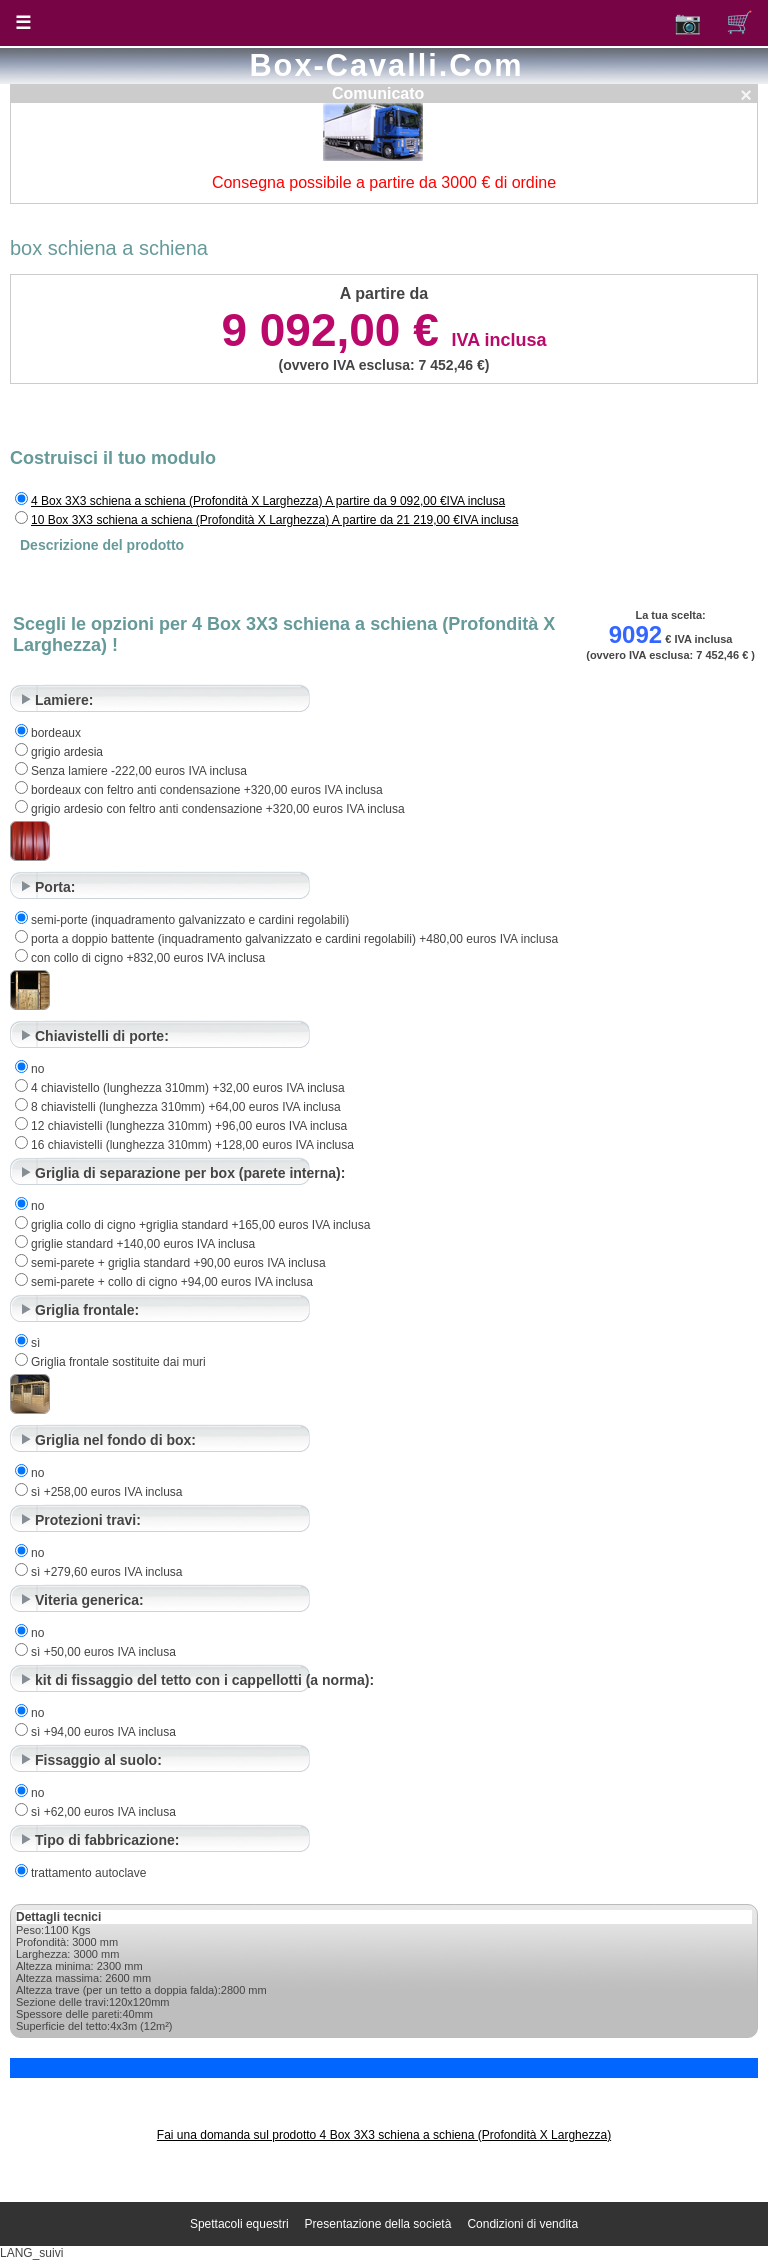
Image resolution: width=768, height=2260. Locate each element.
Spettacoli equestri (239, 2224)
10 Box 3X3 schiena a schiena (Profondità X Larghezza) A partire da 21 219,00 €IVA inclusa (274, 520)
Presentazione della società (378, 2224)
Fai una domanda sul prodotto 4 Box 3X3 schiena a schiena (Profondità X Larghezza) (384, 2135)
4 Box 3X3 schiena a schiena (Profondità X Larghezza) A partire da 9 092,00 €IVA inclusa (268, 501)
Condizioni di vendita (522, 2224)
